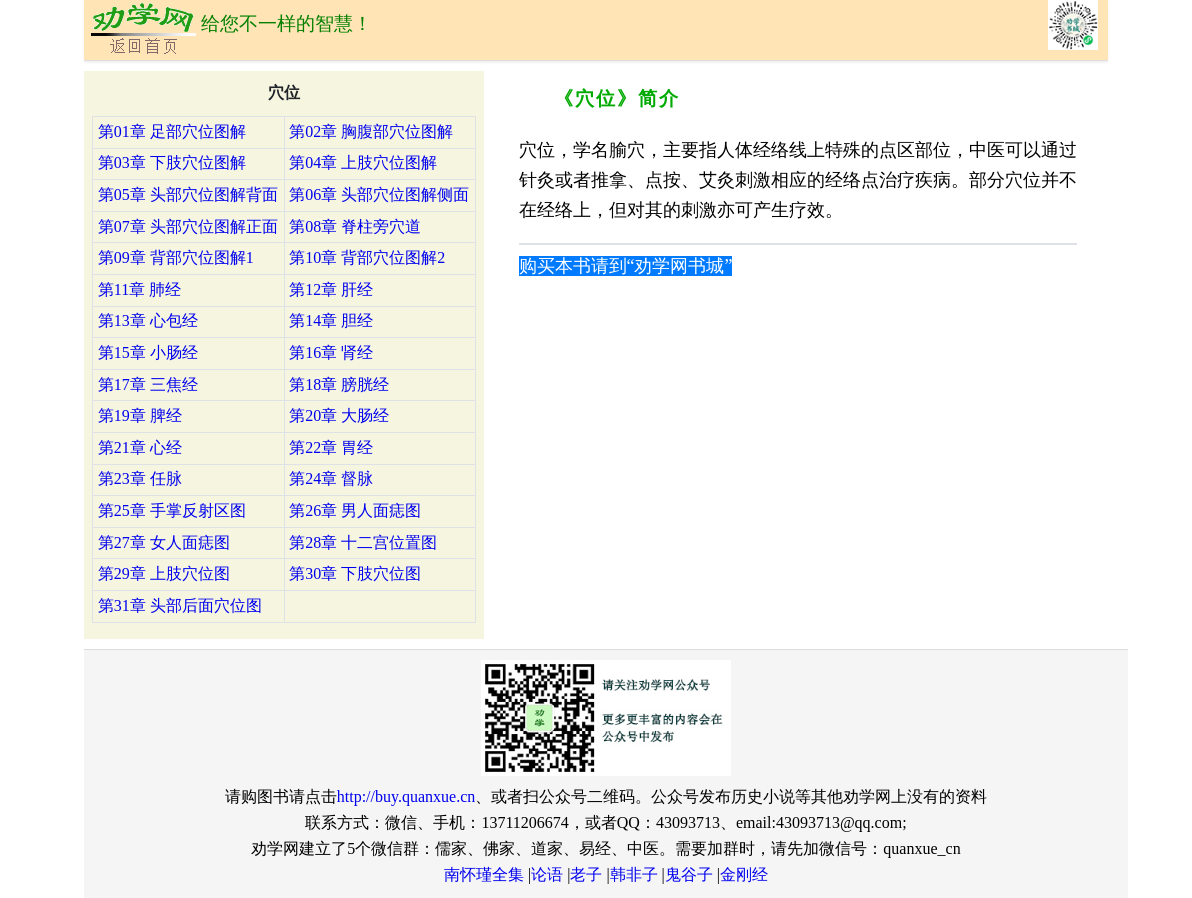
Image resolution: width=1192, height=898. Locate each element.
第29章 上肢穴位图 (164, 573)
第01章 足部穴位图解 (172, 131)
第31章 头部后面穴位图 (180, 605)
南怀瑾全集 (484, 874)
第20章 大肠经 (339, 415)
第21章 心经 (140, 447)
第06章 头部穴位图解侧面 (379, 194)
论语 (547, 874)
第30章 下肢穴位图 (355, 573)
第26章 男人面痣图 (355, 510)
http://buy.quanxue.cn (406, 796)
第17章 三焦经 (148, 384)
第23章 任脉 (140, 478)
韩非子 (634, 874)
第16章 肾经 (331, 352)
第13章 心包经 (148, 320)
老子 (586, 874)
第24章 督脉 (331, 478)
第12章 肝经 (331, 289)
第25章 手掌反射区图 (172, 510)
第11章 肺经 (139, 289)
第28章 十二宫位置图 (363, 542)
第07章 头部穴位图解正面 (188, 226)
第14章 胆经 (331, 320)
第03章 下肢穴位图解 (172, 162)
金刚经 (744, 874)
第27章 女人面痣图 (164, 542)
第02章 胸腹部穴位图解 (371, 131)
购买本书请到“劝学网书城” (626, 266)
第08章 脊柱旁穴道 (355, 226)
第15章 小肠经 (148, 352)
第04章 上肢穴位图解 (363, 162)
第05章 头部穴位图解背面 (188, 194)
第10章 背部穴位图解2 (367, 257)
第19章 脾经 (140, 415)
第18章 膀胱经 (339, 384)
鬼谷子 (689, 874)
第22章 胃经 (331, 447)
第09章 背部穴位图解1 (176, 257)
